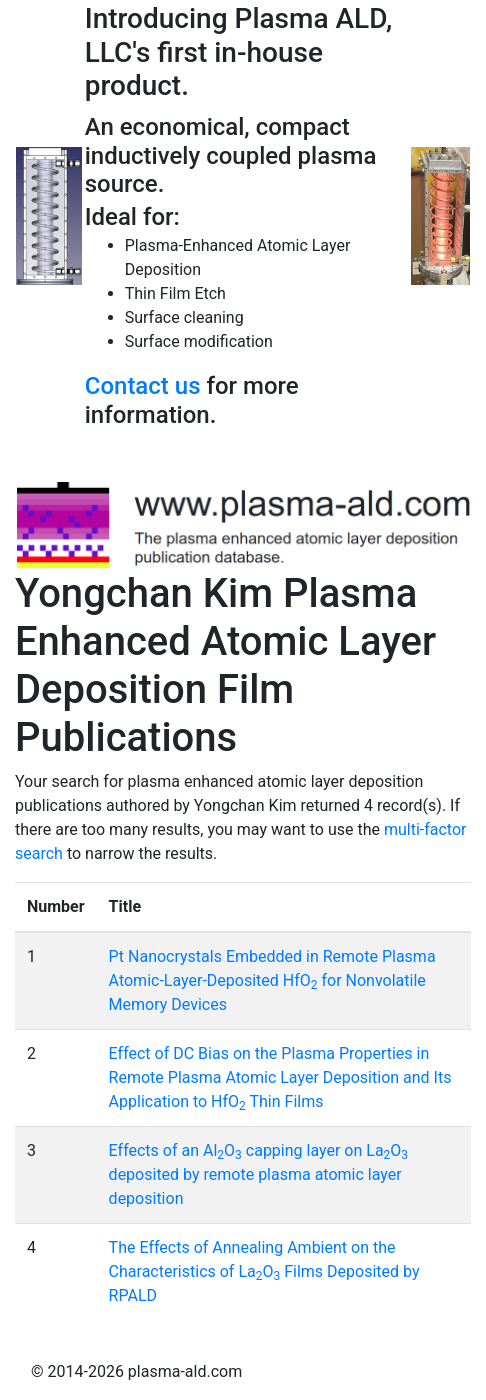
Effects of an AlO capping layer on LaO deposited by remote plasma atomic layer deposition (259, 1174)
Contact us (143, 386)
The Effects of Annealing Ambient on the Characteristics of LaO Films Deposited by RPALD (264, 1271)
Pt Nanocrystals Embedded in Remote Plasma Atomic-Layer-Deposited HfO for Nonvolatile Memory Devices (272, 980)
